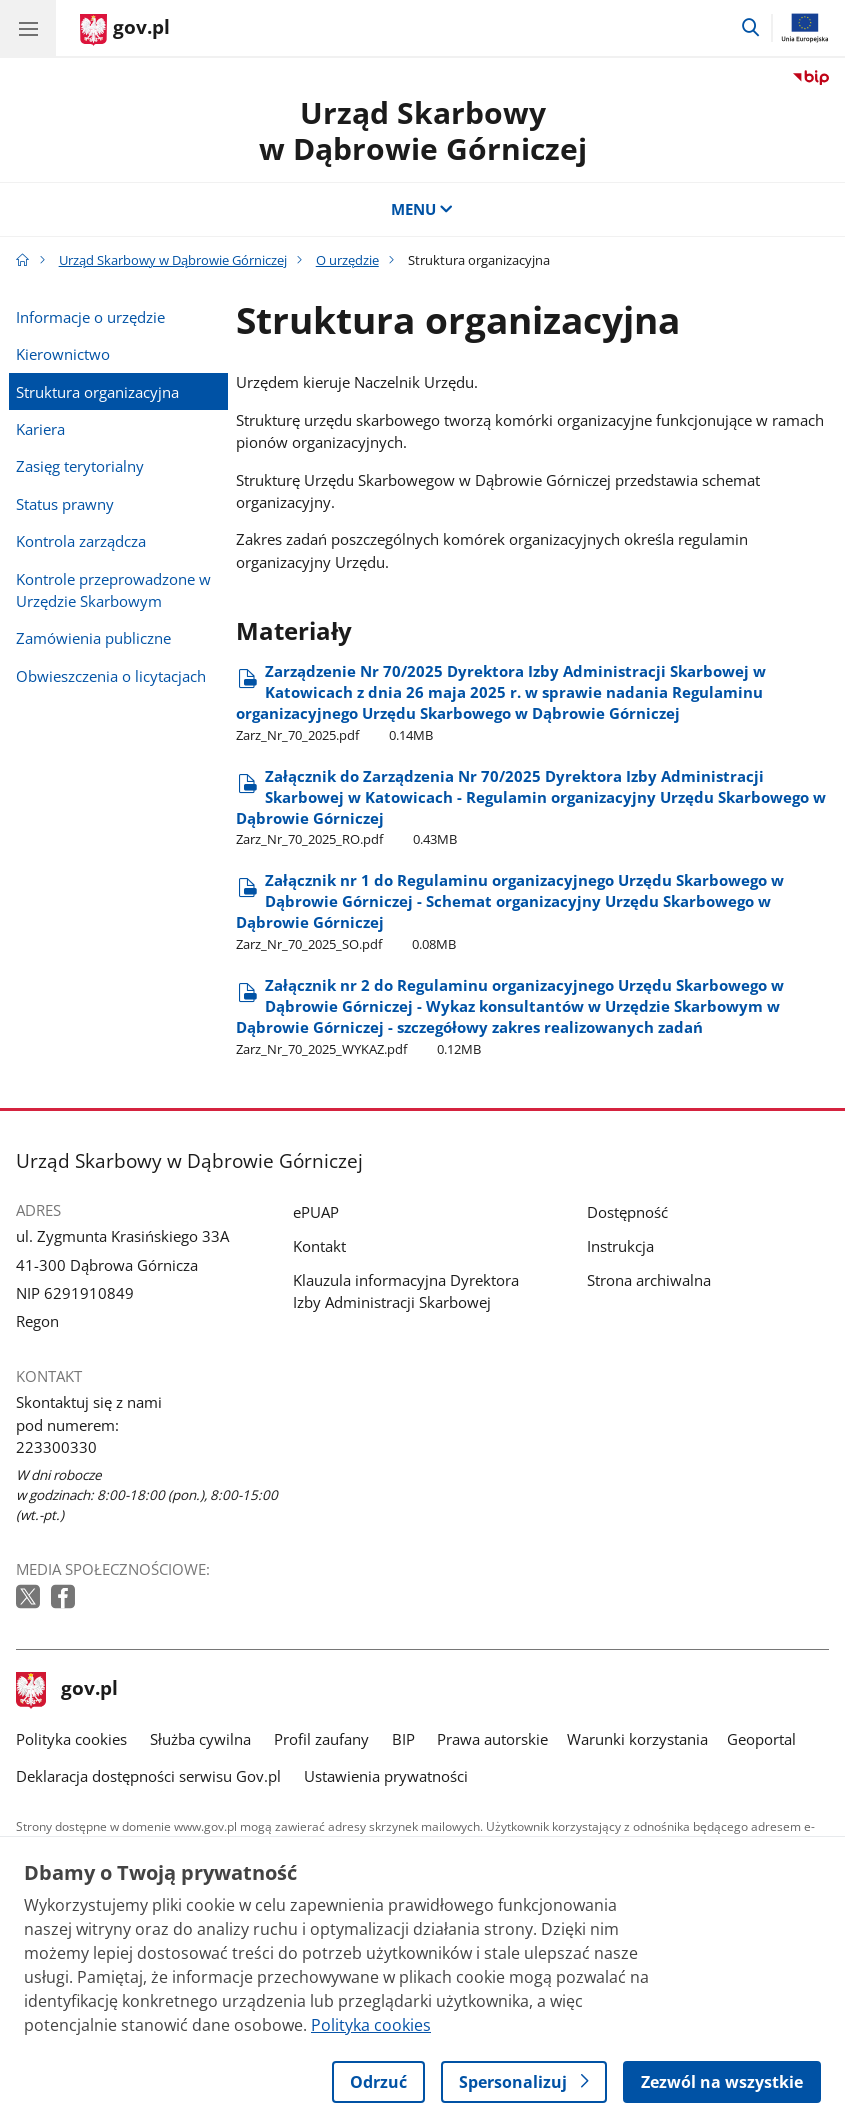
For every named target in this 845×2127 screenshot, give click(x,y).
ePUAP (316, 1212)
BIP (403, 1739)
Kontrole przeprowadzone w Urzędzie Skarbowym (113, 590)
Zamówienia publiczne (93, 638)
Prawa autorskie (492, 1739)
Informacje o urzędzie (90, 317)
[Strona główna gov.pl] (125, 30)
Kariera (40, 429)
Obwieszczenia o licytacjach (111, 676)
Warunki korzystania (637, 1739)
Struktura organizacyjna (97, 392)
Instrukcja (620, 1246)
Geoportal (761, 1739)
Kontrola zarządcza (81, 541)
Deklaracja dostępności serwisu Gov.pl (148, 1776)
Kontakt (319, 1246)
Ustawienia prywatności (386, 1776)
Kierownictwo (63, 354)
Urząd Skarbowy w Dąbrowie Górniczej (423, 130)
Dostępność (627, 1212)
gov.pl (67, 1690)
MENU (422, 209)
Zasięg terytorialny (80, 466)
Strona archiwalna (649, 1280)
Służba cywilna (200, 1739)
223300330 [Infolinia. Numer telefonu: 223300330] (56, 1447)
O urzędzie (347, 260)
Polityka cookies (71, 1739)
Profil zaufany (321, 1739)
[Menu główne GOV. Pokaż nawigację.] (28, 28)
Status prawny (65, 504)
